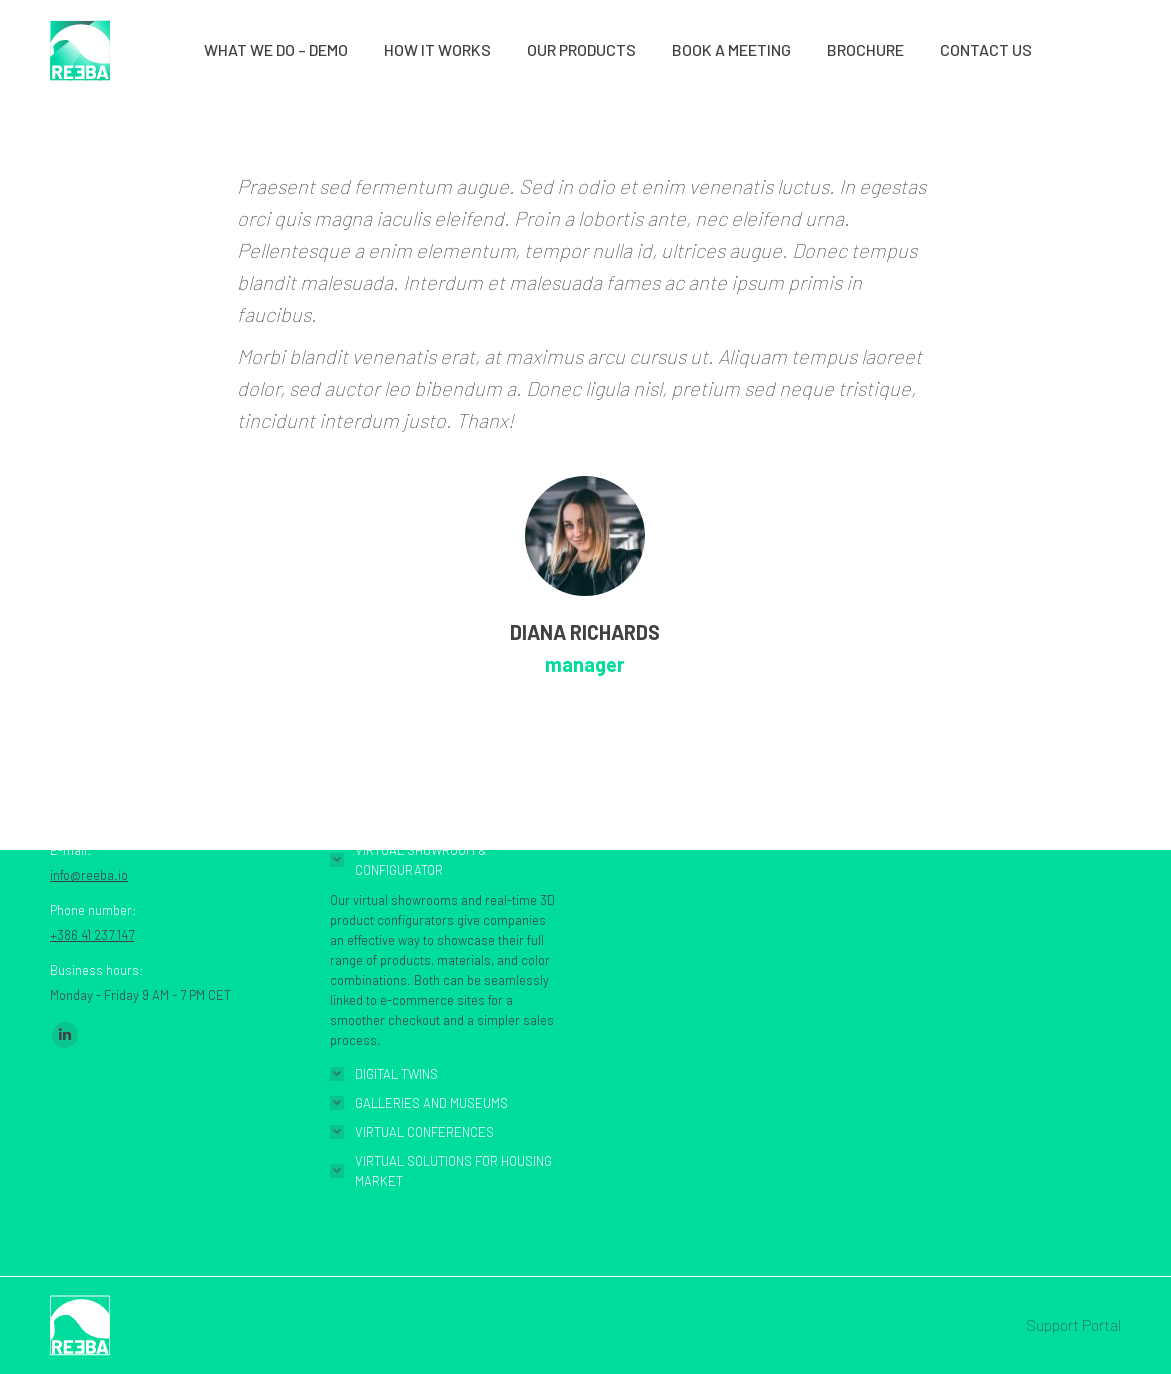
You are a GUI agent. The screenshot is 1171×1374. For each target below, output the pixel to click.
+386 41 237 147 (92, 935)
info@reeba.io (89, 875)
